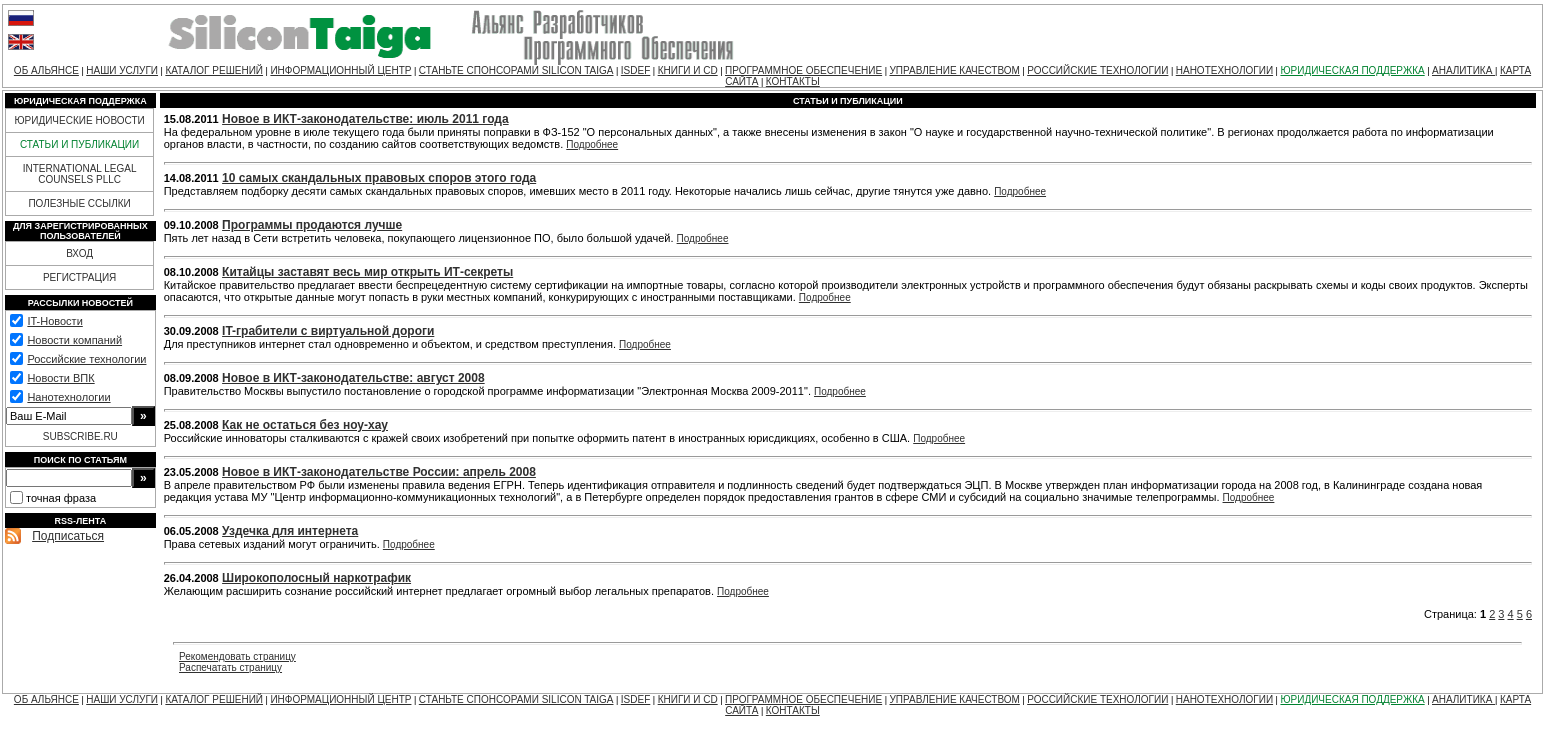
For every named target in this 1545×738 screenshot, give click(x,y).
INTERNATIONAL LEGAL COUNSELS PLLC (80, 174)
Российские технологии (86, 359)
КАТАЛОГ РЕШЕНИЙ (214, 70)
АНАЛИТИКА (1463, 70)
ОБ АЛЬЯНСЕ (46, 70)
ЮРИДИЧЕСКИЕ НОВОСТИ (79, 120)
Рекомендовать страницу (237, 656)
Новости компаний (74, 340)
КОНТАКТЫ (793, 81)
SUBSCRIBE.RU (80, 436)
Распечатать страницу (230, 667)
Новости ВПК (60, 378)
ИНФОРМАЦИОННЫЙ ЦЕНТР (340, 70)
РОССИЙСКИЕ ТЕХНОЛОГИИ (1097, 70)
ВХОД (79, 253)
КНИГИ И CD (688, 70)
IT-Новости (54, 321)
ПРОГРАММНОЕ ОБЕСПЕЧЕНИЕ (803, 70)
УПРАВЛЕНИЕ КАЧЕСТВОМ (954, 70)
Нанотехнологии (68, 397)
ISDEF (635, 70)
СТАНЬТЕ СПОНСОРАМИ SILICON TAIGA (516, 70)
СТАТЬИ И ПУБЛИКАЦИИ (79, 144)
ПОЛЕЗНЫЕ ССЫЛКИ (79, 203)
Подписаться (68, 536)
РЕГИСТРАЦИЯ (79, 277)
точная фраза (61, 498)
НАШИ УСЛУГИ (122, 70)
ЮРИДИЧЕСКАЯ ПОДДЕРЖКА (1352, 70)
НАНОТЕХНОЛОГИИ (1224, 70)
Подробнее (592, 144)
